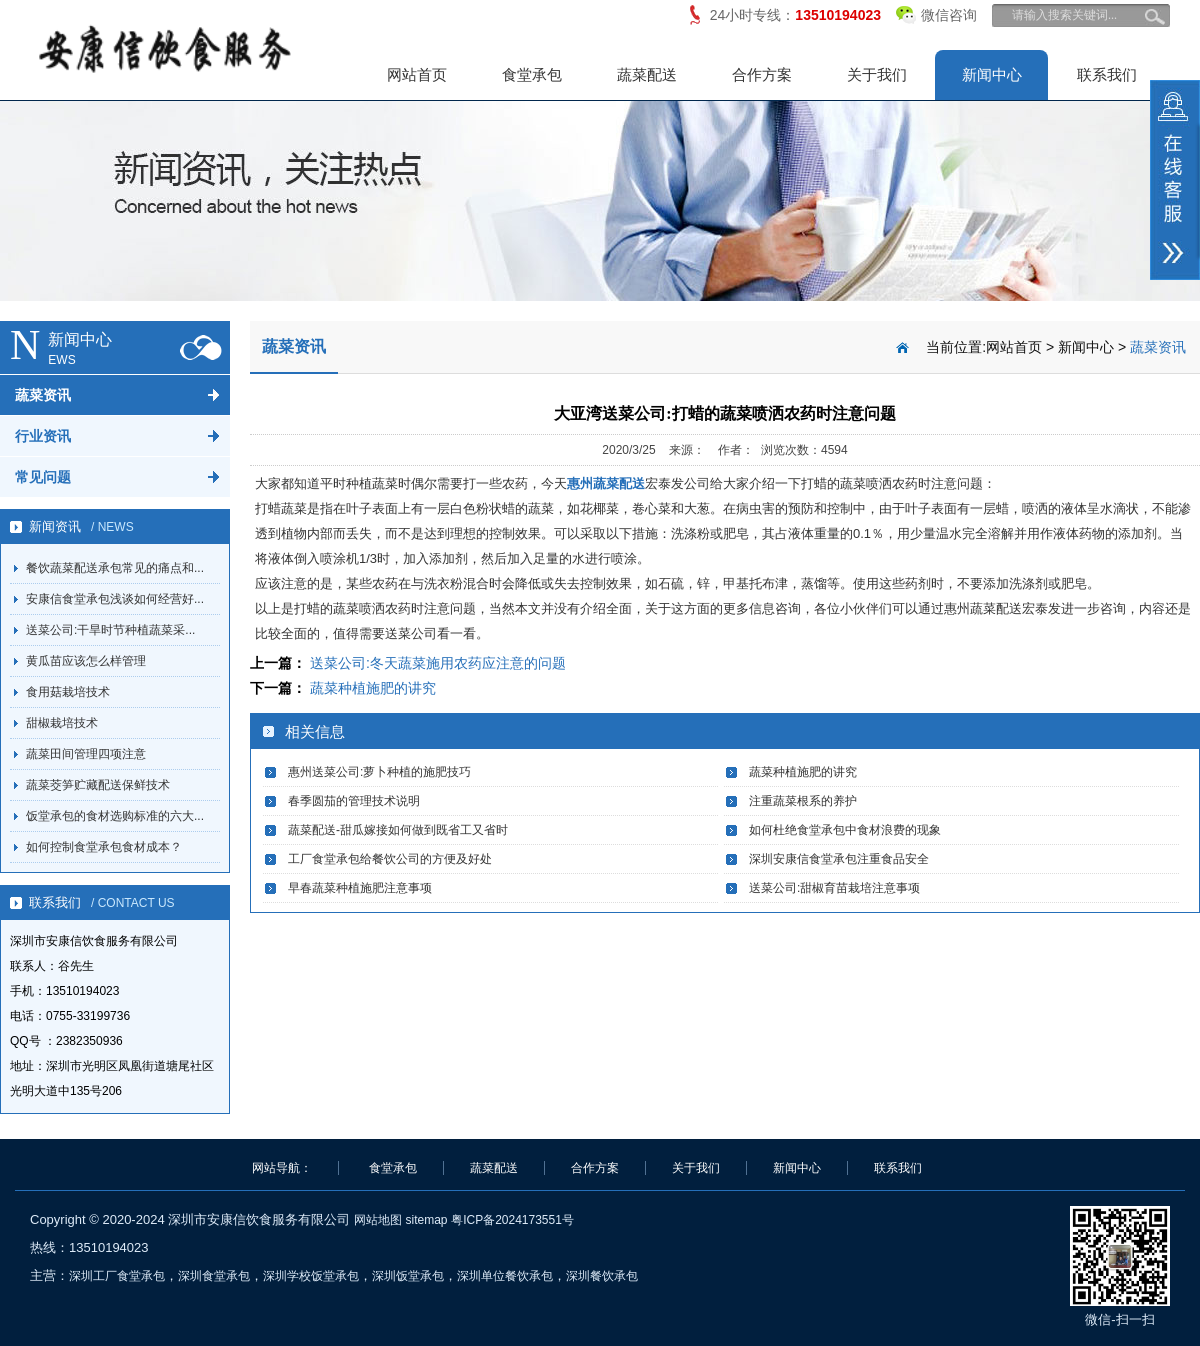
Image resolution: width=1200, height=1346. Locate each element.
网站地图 (378, 1220)
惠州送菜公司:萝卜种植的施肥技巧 (379, 772)
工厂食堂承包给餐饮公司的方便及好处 (390, 859)
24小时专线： (795, 15)
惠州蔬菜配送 (606, 483)
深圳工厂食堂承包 (117, 1276)
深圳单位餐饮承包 (505, 1276)
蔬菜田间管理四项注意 (86, 754)
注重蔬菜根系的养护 (803, 801)
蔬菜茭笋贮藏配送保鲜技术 (98, 785)
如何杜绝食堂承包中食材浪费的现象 (845, 830)
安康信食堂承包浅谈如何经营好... (115, 599)
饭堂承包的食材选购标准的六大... (115, 816)
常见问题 (43, 477)
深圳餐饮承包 (602, 1276)
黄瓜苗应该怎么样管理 (86, 661)
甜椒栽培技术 (62, 723)
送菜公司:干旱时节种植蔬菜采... (110, 630)
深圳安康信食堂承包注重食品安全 (839, 859)
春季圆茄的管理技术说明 (354, 801)
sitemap (426, 1220)
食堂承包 (532, 74)
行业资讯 (43, 436)
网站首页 (417, 74)
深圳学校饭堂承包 (311, 1276)
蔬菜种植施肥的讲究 (373, 688)
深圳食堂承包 (214, 1276)
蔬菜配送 (647, 74)
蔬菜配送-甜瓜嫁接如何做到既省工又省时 (398, 830)
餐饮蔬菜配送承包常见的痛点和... (115, 568)
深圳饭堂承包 (408, 1276)
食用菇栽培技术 (68, 692)
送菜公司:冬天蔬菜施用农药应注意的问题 (438, 663)
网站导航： (282, 1168)
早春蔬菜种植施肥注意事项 (360, 888)
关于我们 (877, 74)
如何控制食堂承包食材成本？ (104, 847)
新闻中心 (992, 74)
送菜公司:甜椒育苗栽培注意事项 (834, 888)
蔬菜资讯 (43, 395)
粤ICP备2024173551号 (512, 1220)
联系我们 (1107, 74)
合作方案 (762, 74)
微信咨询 (936, 11)
